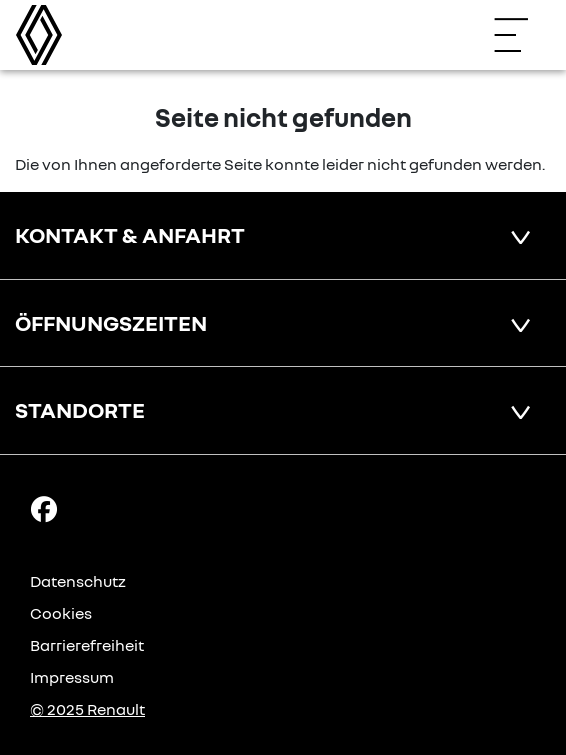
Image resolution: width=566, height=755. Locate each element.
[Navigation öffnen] (521, 35)
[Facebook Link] (44, 508)
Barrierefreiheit (87, 645)
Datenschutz (78, 581)
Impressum (72, 677)
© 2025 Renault (87, 709)
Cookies (61, 613)
